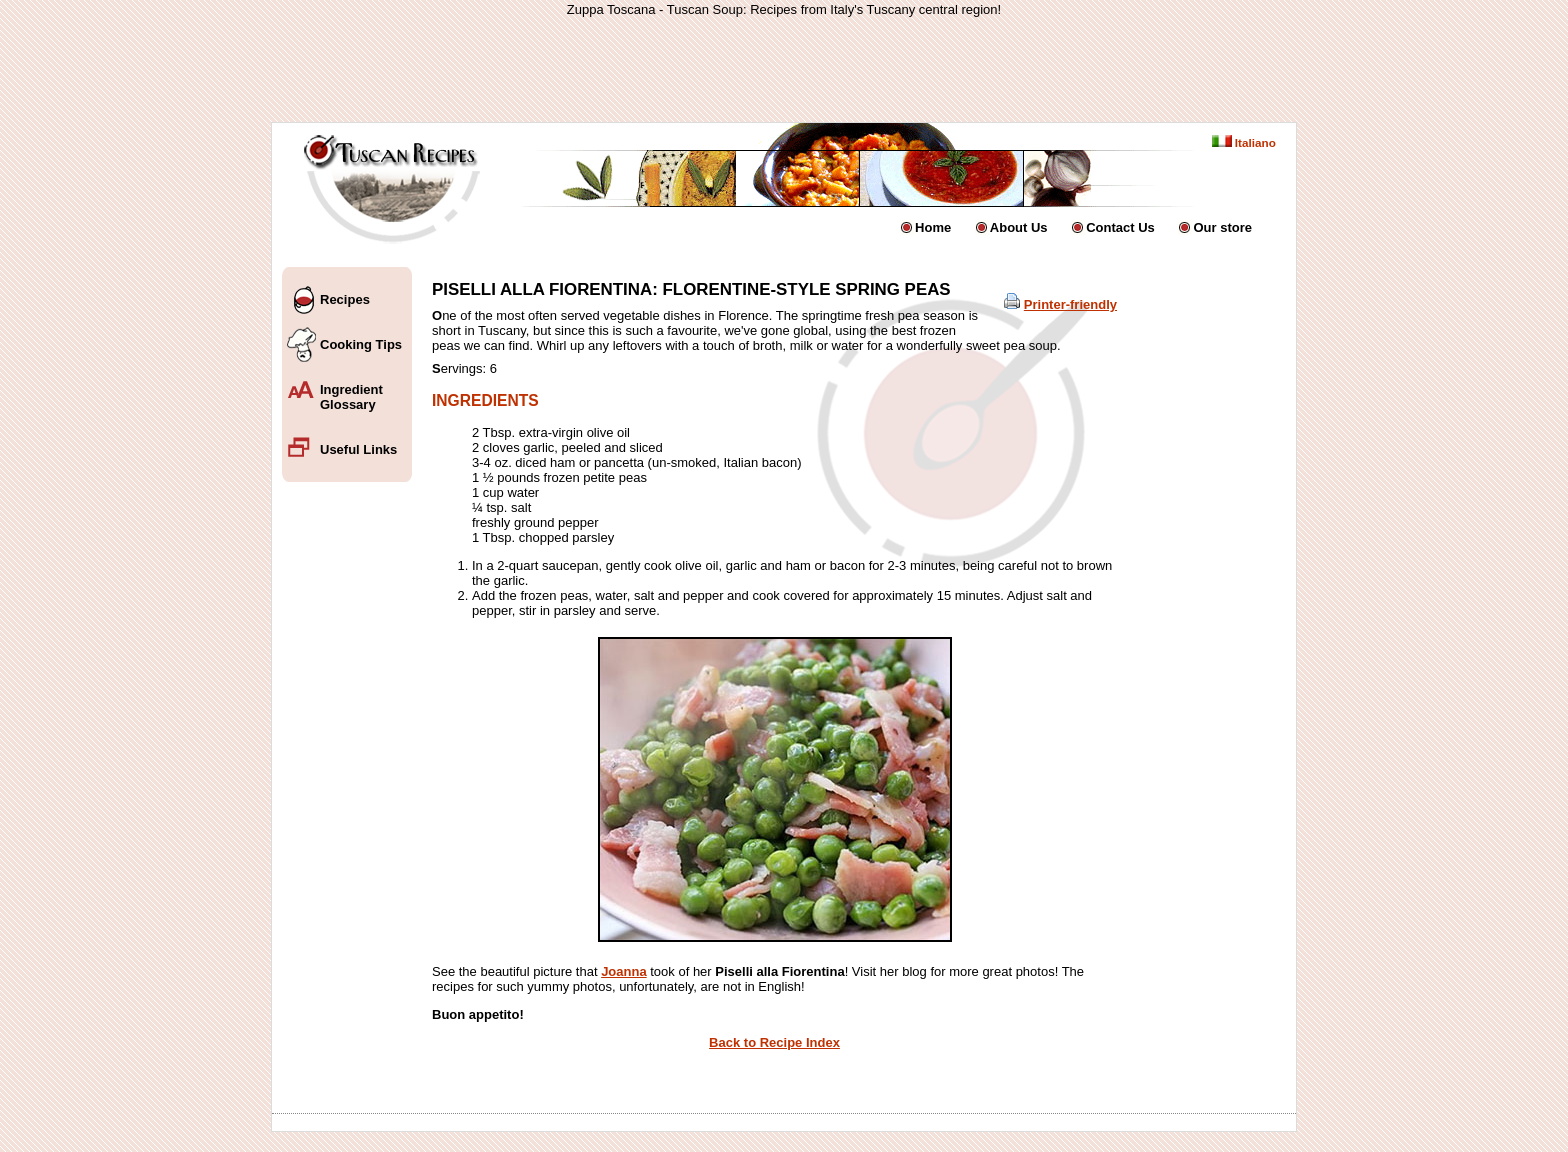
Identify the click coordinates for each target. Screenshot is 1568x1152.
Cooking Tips (361, 344)
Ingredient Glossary (351, 397)
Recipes (345, 299)
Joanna (624, 971)
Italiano (1244, 142)
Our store (1222, 227)
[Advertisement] (784, 69)
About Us (1019, 227)
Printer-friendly (1070, 304)
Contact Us (1120, 227)
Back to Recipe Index (774, 1042)
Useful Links (358, 449)
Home (933, 227)
